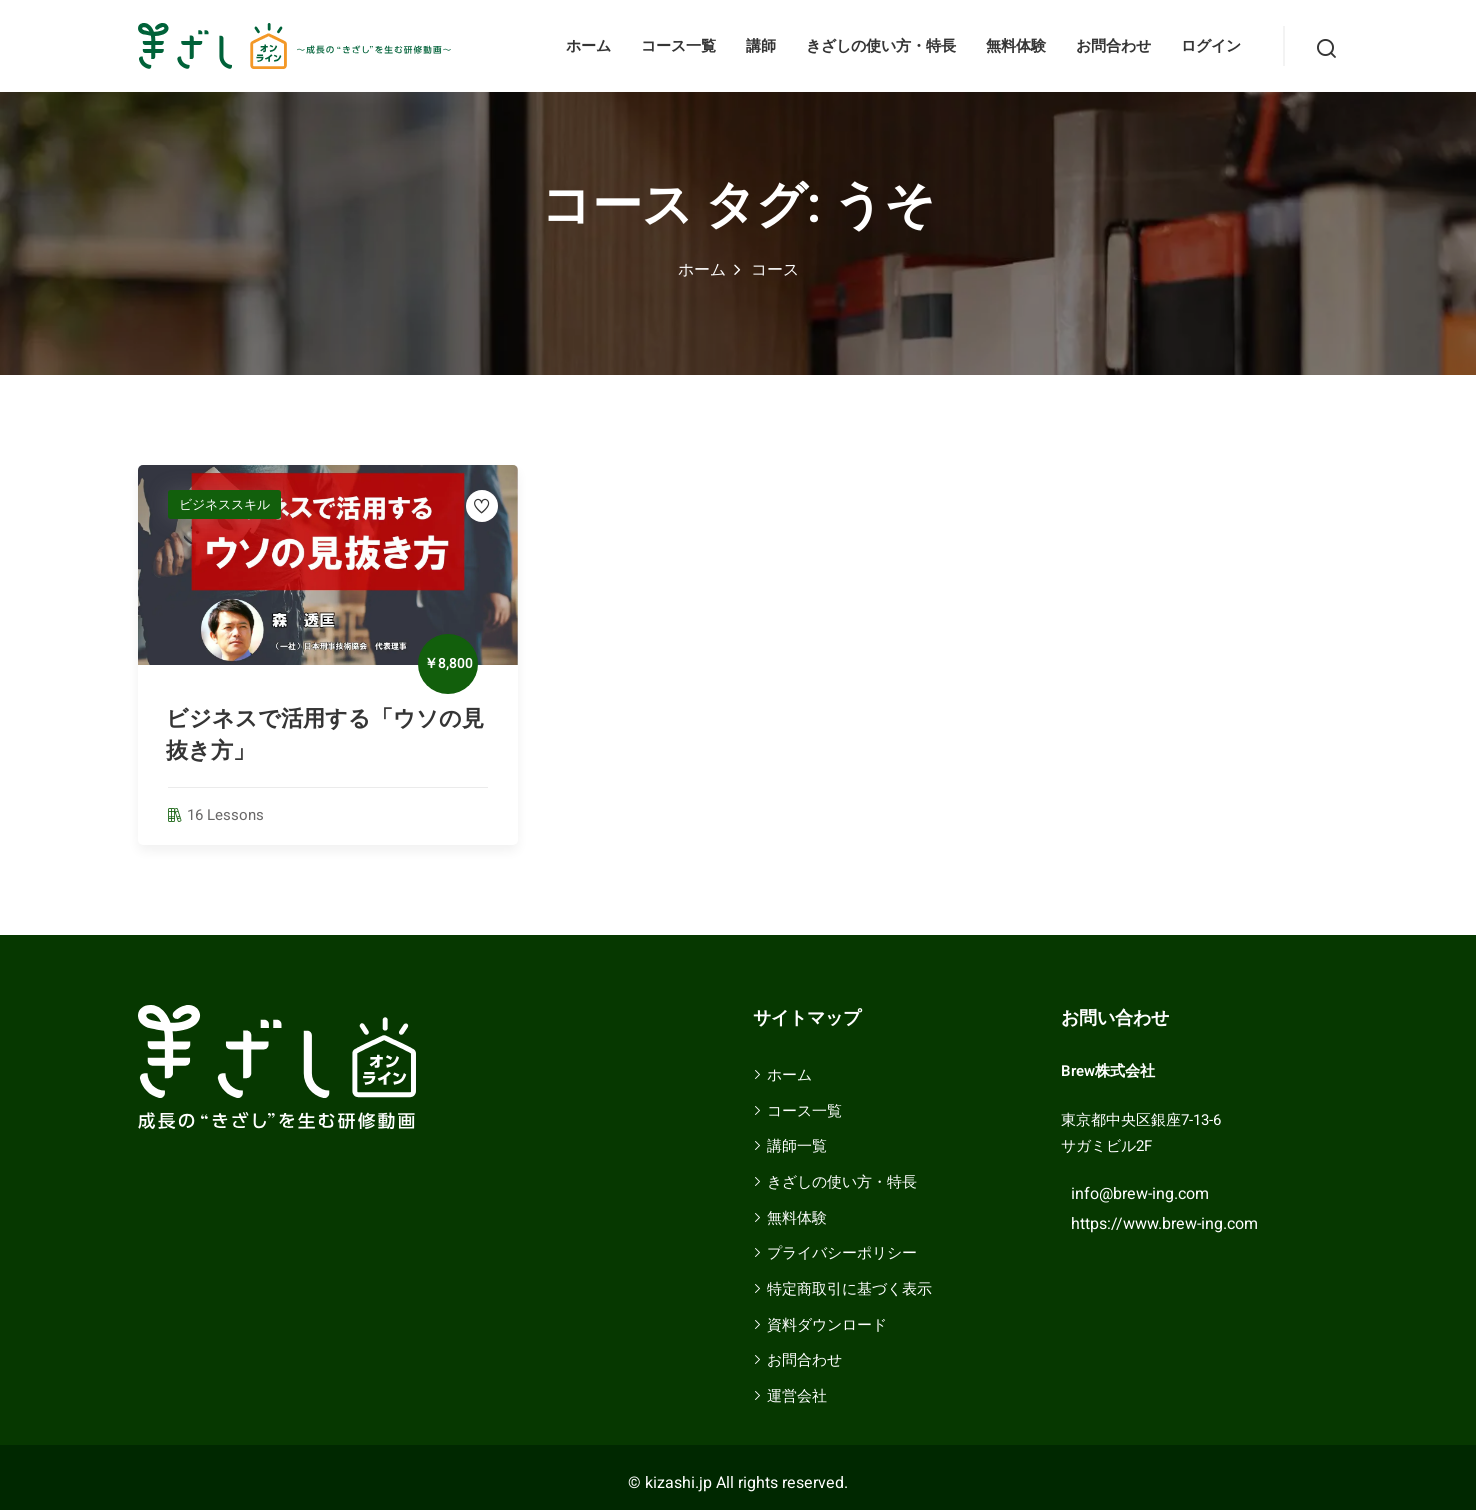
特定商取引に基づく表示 (849, 1289)
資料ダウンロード (827, 1325)
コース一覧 (678, 46)
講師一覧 (797, 1146)
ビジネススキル (224, 504)
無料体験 (1016, 46)
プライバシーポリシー (842, 1253)
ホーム (588, 46)
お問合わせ (1113, 46)
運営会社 (797, 1396)
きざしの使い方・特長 (881, 46)
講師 (761, 46)
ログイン (1211, 46)
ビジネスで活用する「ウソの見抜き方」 (325, 735)
